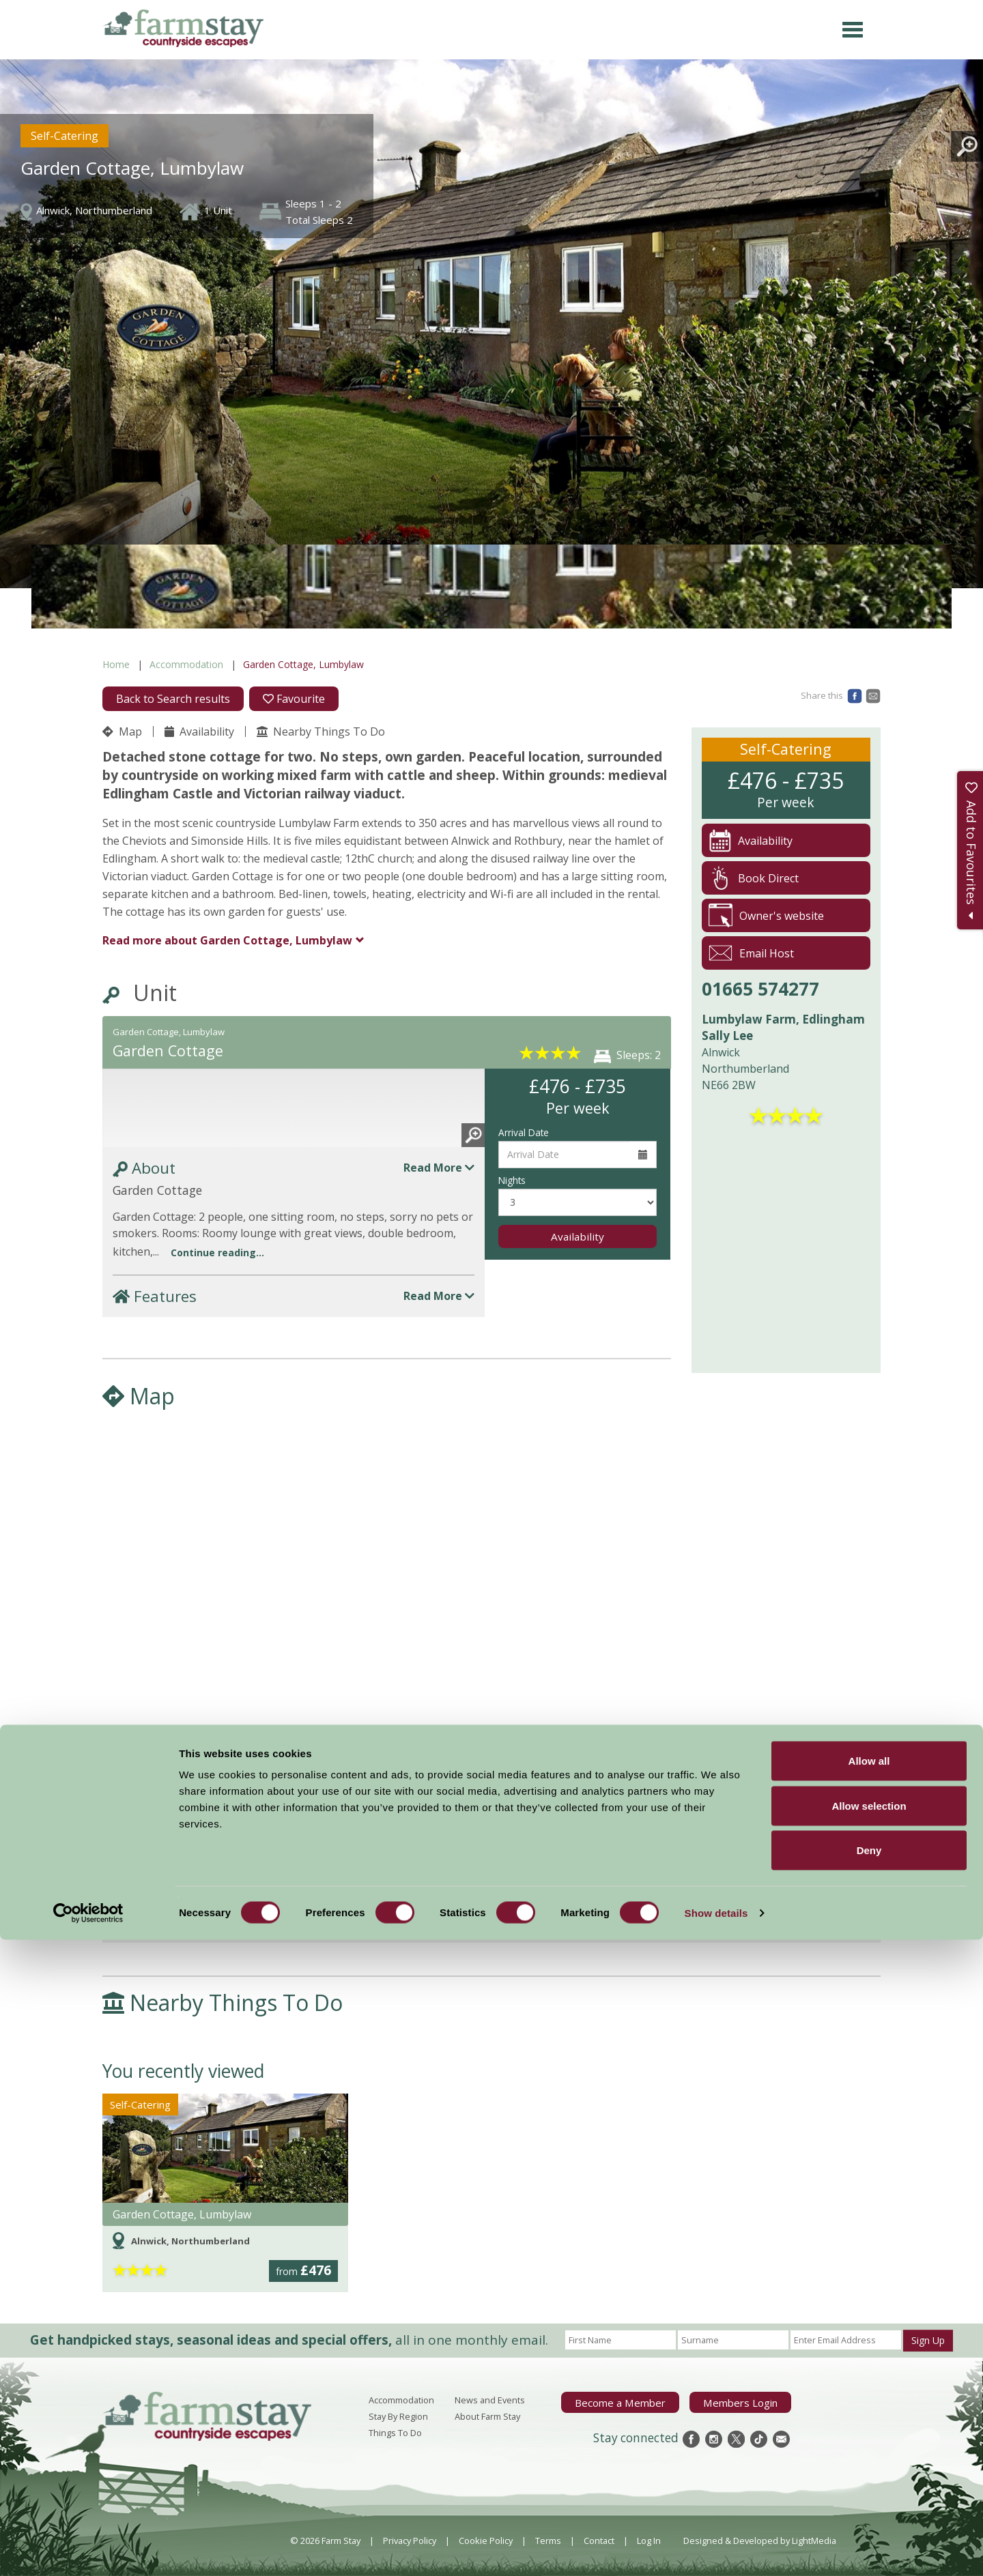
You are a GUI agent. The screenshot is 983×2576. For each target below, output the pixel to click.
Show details (716, 2549)
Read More (438, 1167)
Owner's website (766, 915)
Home (116, 664)
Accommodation (186, 664)
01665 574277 (760, 988)
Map (122, 731)
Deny (869, 2486)
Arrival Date (523, 1132)
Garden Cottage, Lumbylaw (227, 940)
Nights (512, 1180)
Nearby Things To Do (321, 731)
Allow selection (868, 2442)
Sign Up (928, 2340)
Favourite (294, 698)
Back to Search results (173, 698)
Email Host (751, 953)
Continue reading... (217, 1252)
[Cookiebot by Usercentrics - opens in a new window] (88, 2549)
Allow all (869, 2397)
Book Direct (754, 878)
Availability (199, 731)
